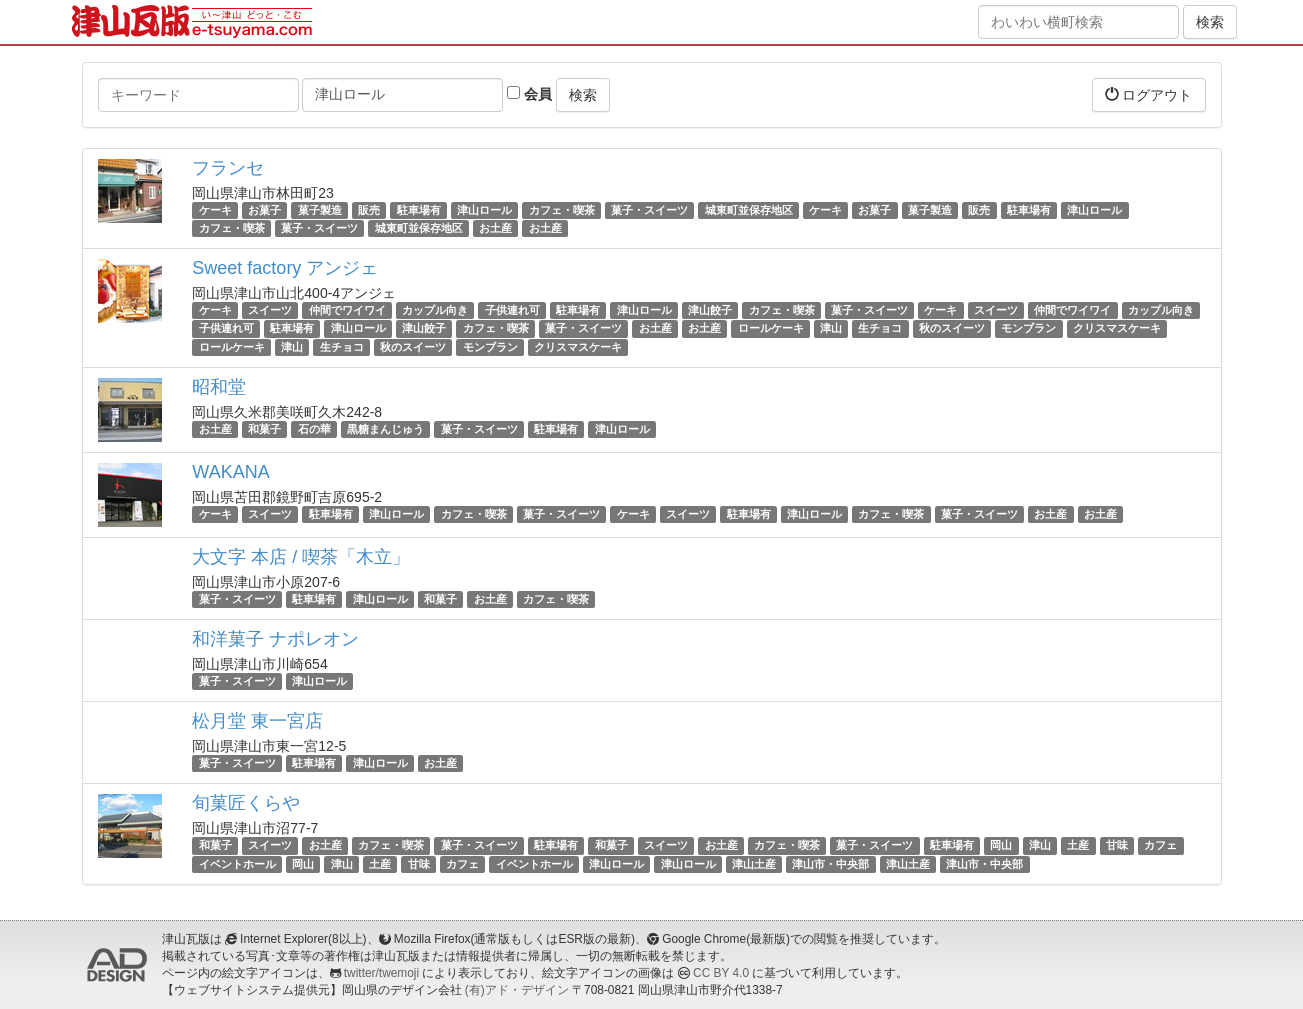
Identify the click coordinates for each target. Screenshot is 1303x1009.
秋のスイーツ (952, 329)
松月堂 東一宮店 (257, 721)
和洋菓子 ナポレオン (275, 639)
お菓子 (264, 210)
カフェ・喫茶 (562, 210)
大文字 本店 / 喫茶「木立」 (301, 557)
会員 (529, 94)
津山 (831, 329)
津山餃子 (710, 310)
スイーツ (270, 310)
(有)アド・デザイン (517, 990)
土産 (1078, 845)
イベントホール (237, 864)
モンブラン (1028, 329)
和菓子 (264, 429)
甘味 (1117, 845)
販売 (369, 210)
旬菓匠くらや (246, 803)
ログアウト (1149, 94)
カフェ (1160, 845)
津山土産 (754, 864)
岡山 (1001, 845)
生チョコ (880, 329)
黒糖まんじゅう (385, 429)
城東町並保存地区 (749, 210)
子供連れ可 (512, 310)
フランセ (228, 168)
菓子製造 (320, 210)
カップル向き (435, 310)
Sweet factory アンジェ (285, 268)
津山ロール (484, 210)
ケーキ (215, 210)
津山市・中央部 (830, 864)
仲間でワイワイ (347, 310)
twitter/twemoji (381, 973)
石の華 (314, 429)
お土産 (495, 228)
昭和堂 (219, 387)
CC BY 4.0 (721, 973)
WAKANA (230, 472)
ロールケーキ (771, 329)
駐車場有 (419, 210)
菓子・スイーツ (649, 210)
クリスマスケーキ (1117, 329)
